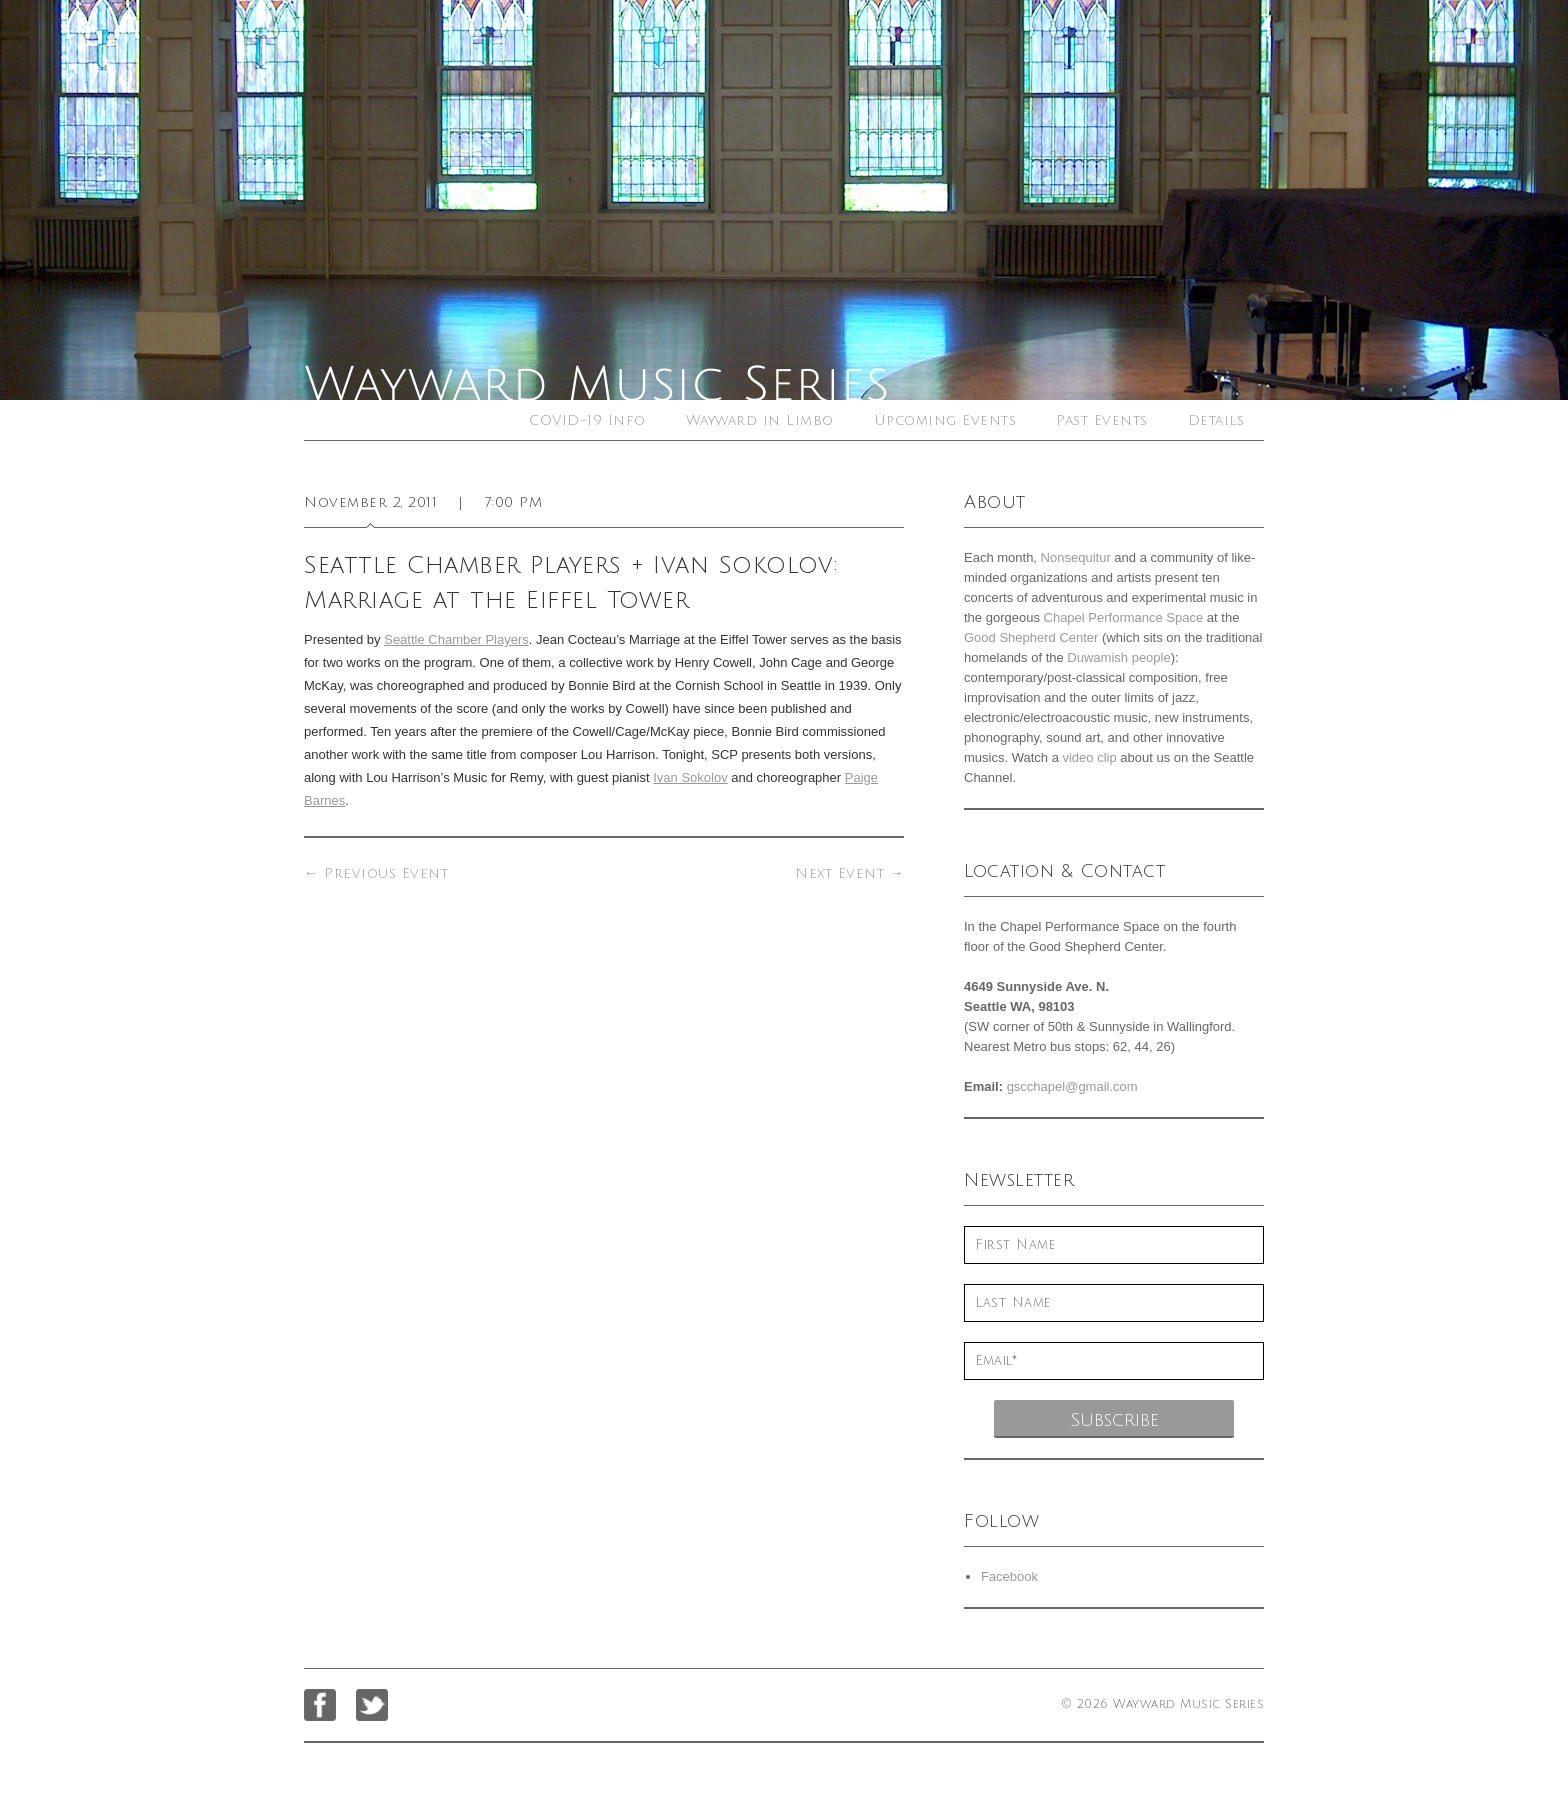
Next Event (849, 873)
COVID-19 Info (587, 420)
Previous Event (376, 873)
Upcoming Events (945, 420)
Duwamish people (1118, 657)
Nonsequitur (1076, 557)
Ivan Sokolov (690, 777)
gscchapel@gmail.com (1072, 1086)
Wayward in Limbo (760, 420)
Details (1216, 420)
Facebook (1009, 1576)
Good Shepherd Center (1031, 637)
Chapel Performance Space (1124, 617)
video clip (1089, 757)
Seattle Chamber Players (456, 639)
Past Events (1102, 420)
